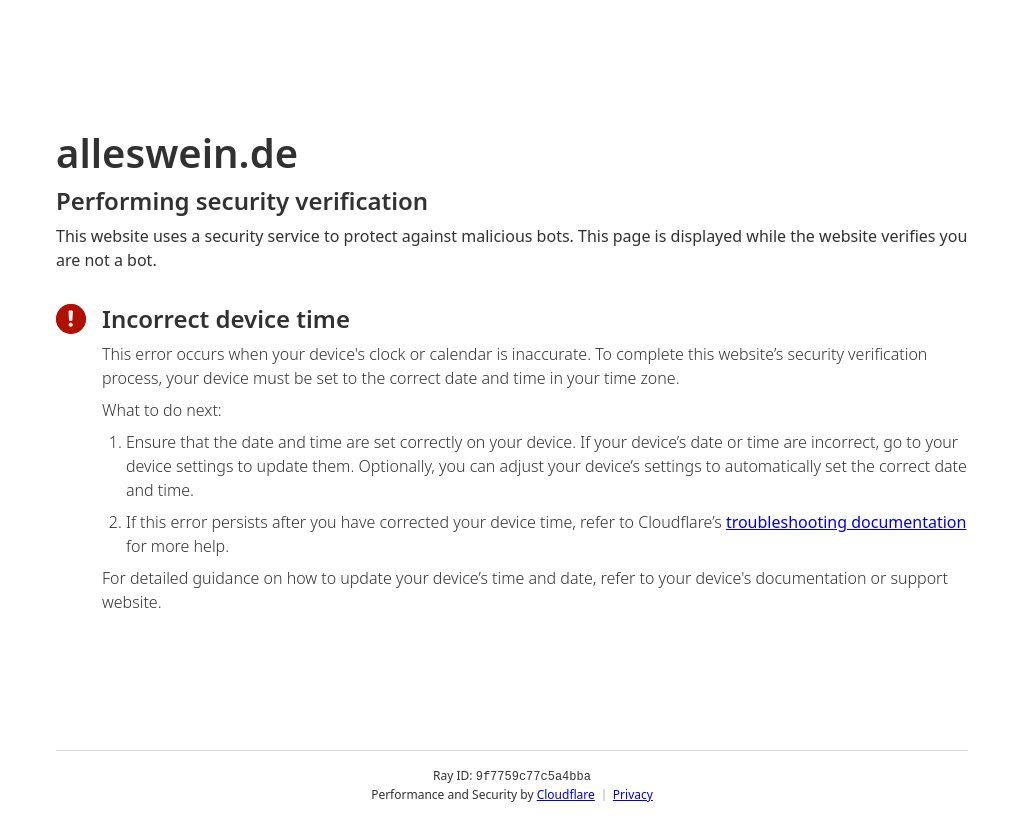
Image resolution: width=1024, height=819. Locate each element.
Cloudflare (566, 793)
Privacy (633, 793)
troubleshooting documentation (846, 522)
